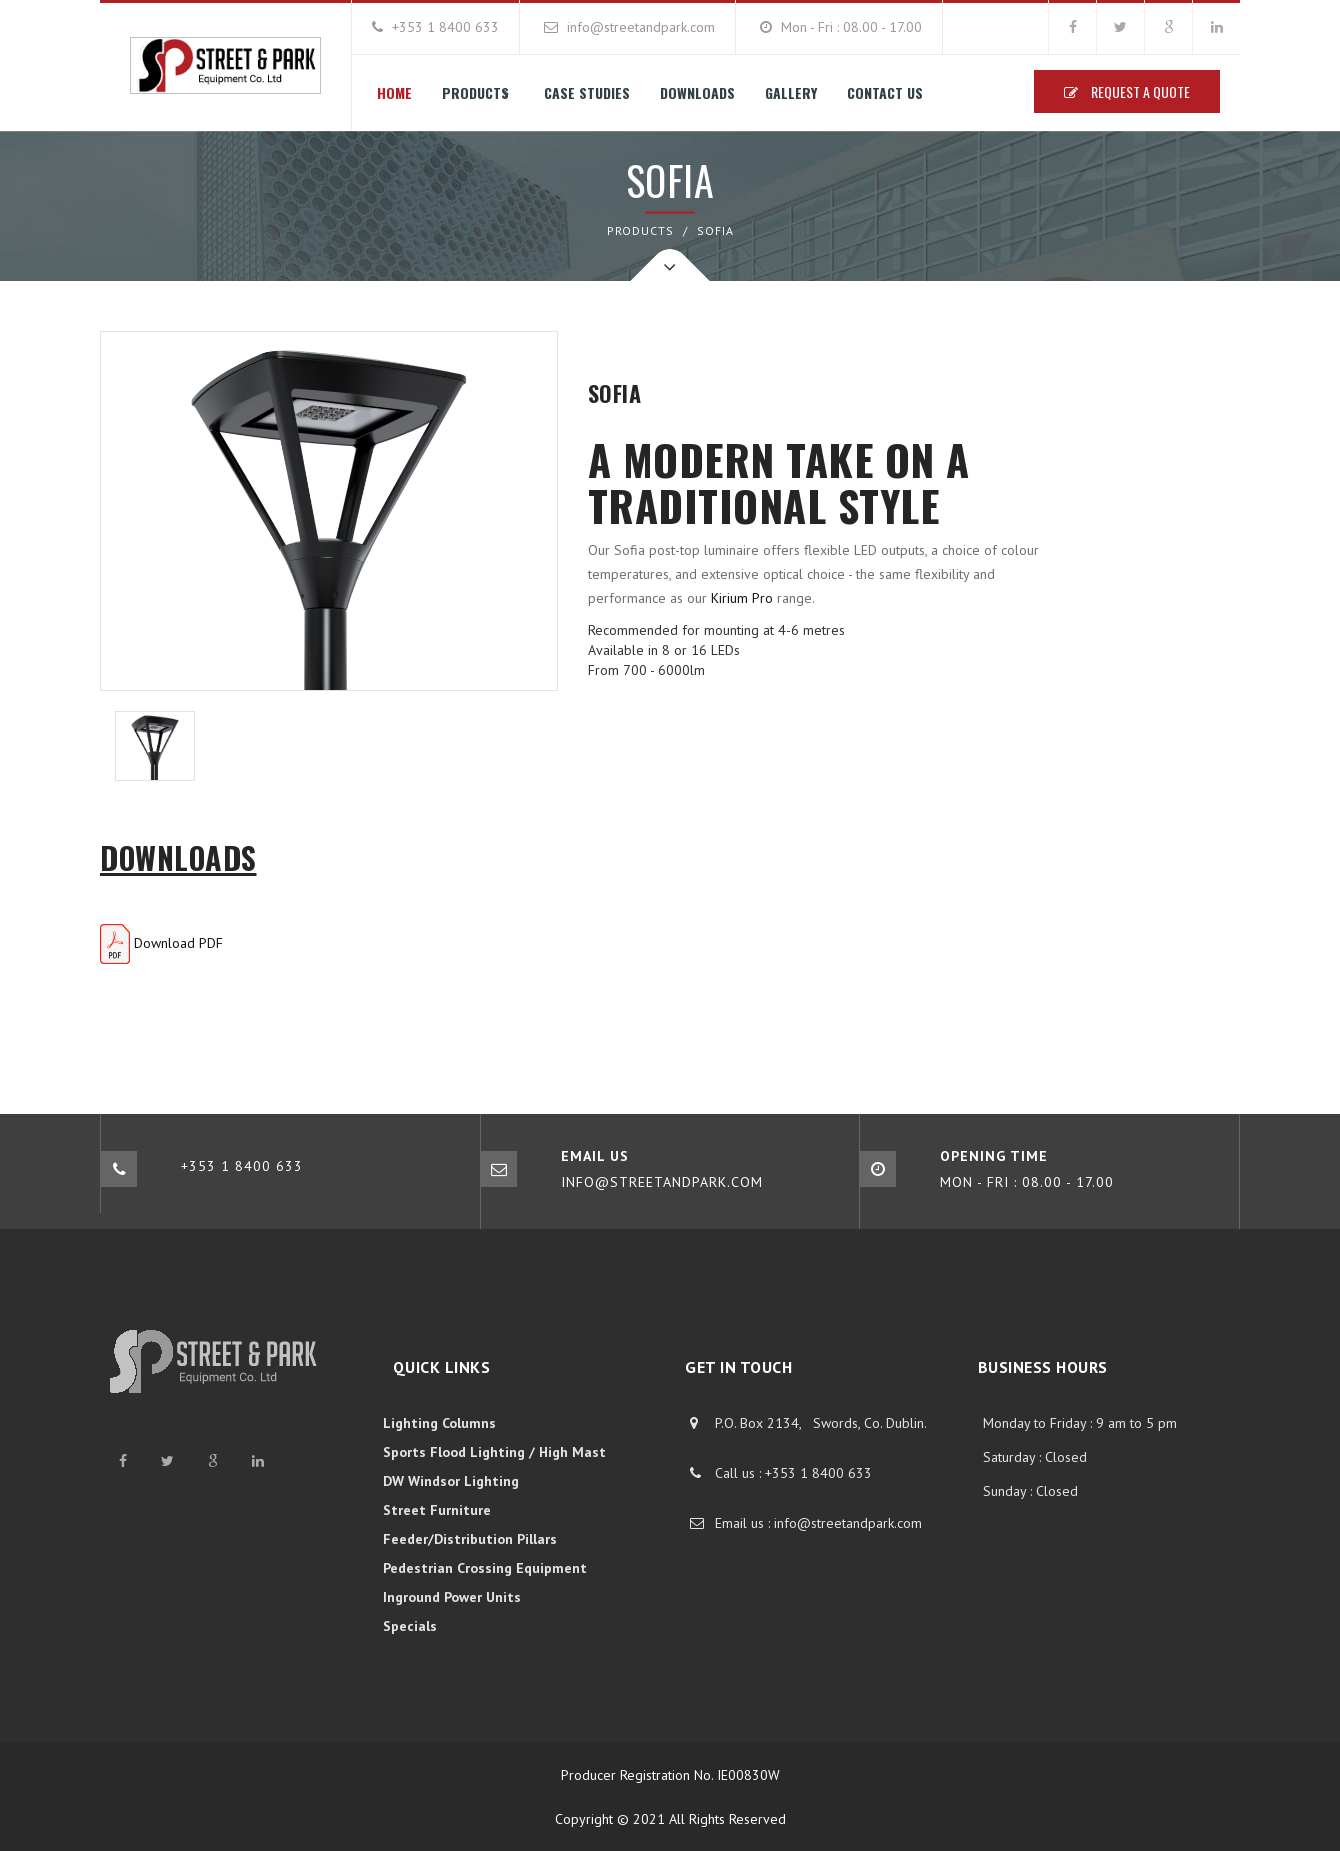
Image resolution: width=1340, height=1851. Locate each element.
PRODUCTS (640, 230)
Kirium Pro (742, 598)
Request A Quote (1127, 91)
